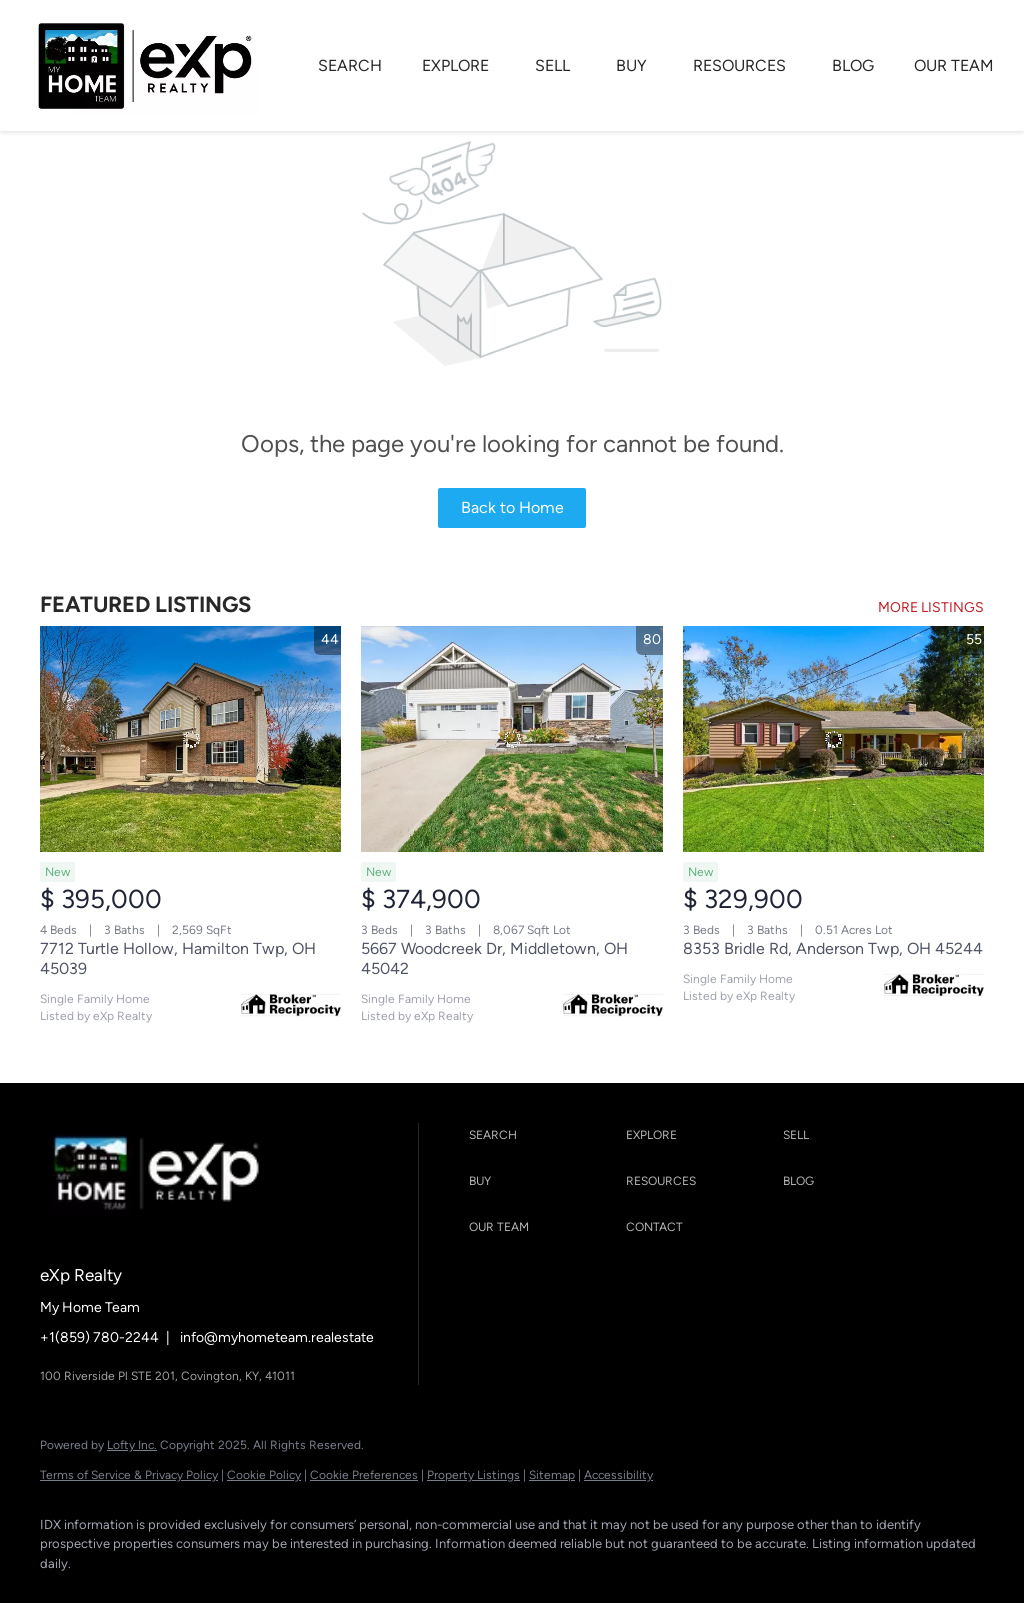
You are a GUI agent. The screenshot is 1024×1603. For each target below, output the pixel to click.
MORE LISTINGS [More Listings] (931, 607)
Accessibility (618, 1475)
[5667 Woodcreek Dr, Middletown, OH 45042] (511, 739)
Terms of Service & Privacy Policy (129, 1475)
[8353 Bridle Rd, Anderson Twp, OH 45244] (833, 739)
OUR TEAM (954, 65)
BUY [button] (631, 65)
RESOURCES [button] (739, 65)
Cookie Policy (264, 1475)
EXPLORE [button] (455, 65)
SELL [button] (552, 65)
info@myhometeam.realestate (277, 1337)
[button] (542, 1136)
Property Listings (473, 1475)
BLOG (853, 65)
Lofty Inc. (132, 1445)
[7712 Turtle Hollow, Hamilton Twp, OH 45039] (190, 739)
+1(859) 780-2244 (99, 1337)
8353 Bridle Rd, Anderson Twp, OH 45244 (833, 948)
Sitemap (552, 1475)
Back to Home (512, 507)
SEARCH (350, 65)
